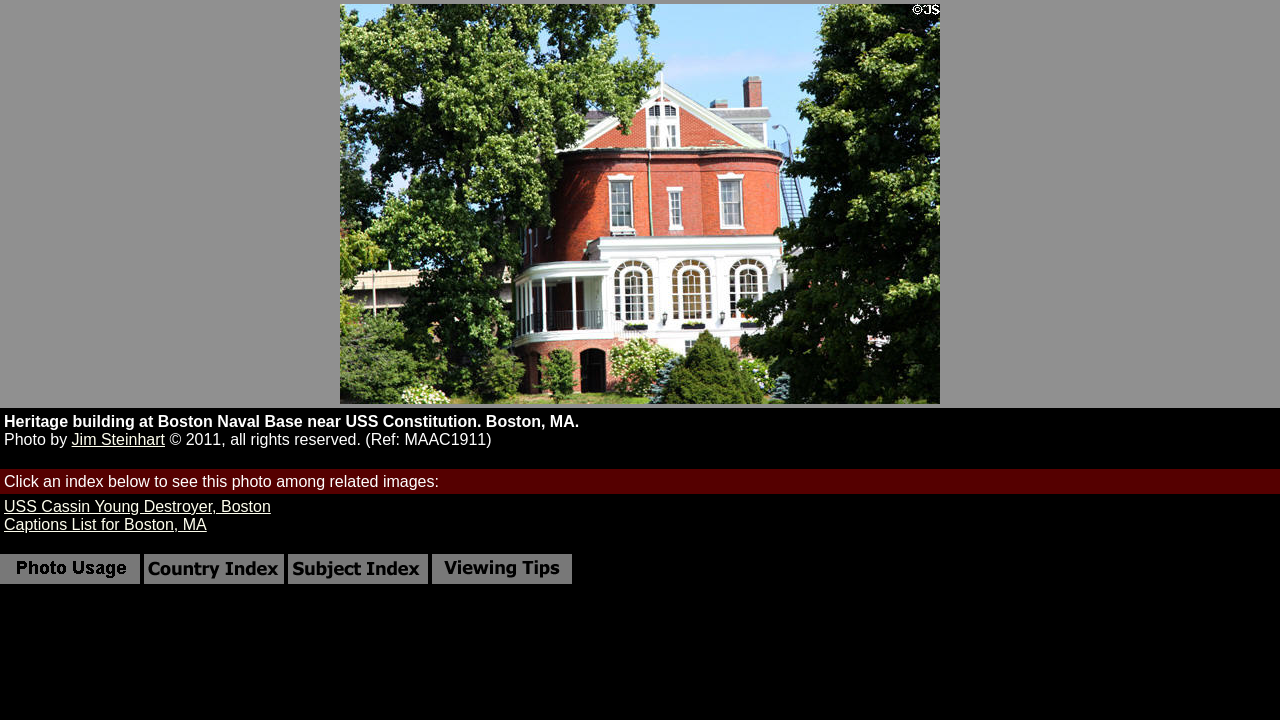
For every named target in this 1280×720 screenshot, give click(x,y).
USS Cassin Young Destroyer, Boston (137, 506)
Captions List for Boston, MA (105, 524)
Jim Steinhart (118, 439)
